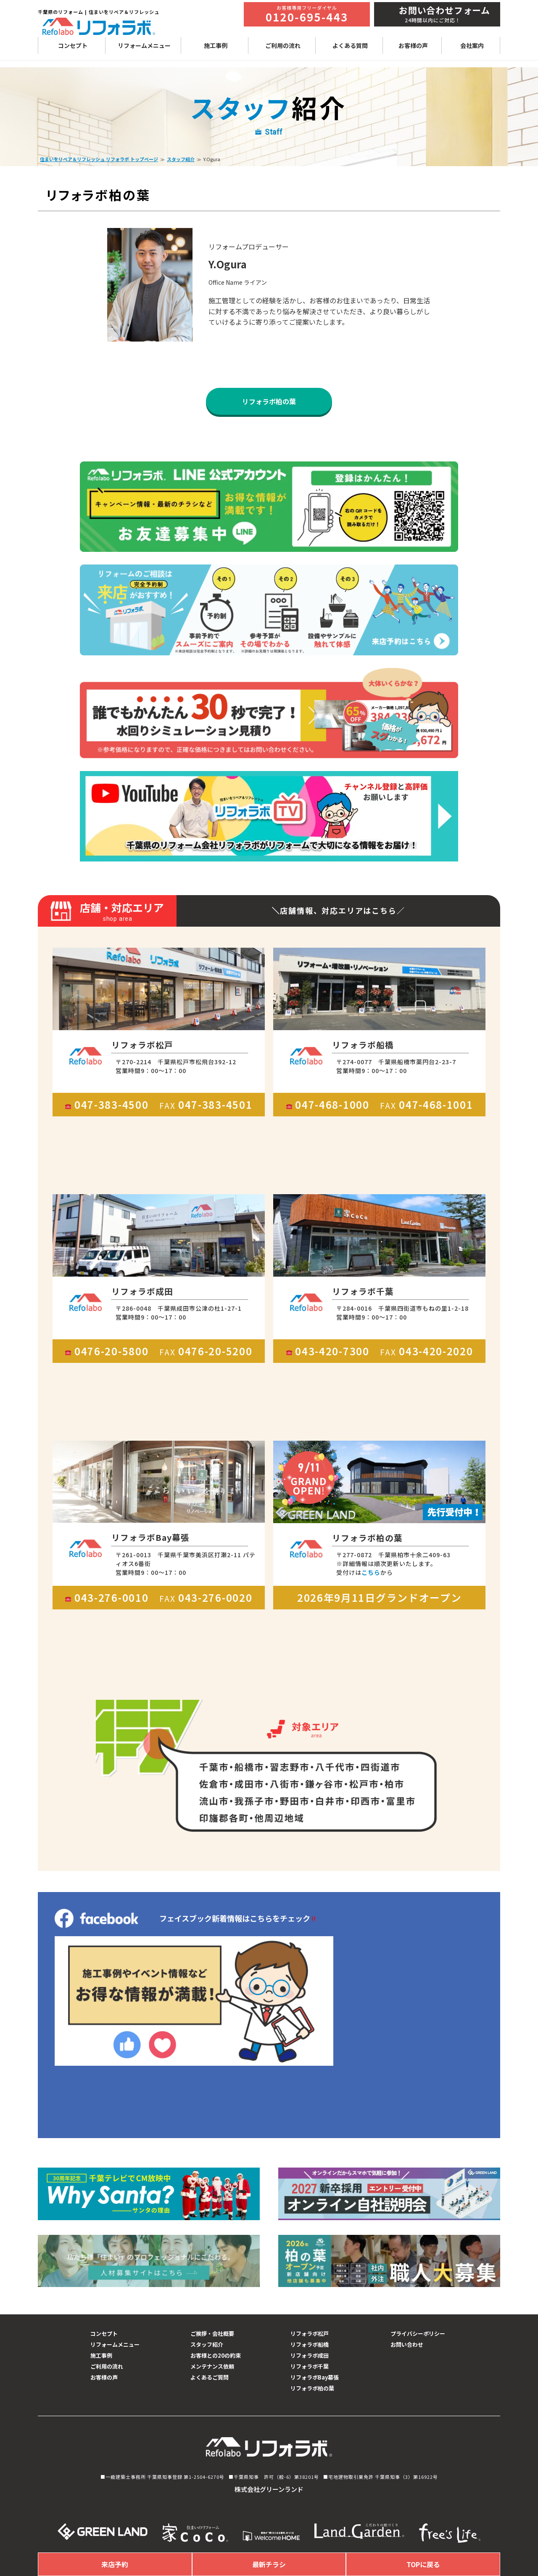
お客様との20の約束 (215, 2355)
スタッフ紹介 (181, 159)
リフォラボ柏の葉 (269, 401)
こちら (370, 1572)
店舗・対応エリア (118, 911)
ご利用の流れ (283, 45)
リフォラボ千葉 (309, 2366)
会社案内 (472, 45)
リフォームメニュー (144, 45)
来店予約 (114, 2564)
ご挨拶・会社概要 (212, 2333)
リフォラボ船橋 (309, 2344)
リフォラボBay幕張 (314, 2377)
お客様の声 (413, 45)
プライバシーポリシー (417, 2333)
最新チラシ (269, 2564)
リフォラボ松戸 (309, 2333)
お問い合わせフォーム (444, 10)
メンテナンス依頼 (212, 2366)
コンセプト (72, 45)
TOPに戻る (423, 2564)
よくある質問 (350, 45)
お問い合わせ (406, 2344)
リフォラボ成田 (309, 2355)
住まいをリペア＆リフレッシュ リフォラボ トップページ (99, 159)
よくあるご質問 (209, 2377)
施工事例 (215, 45)
